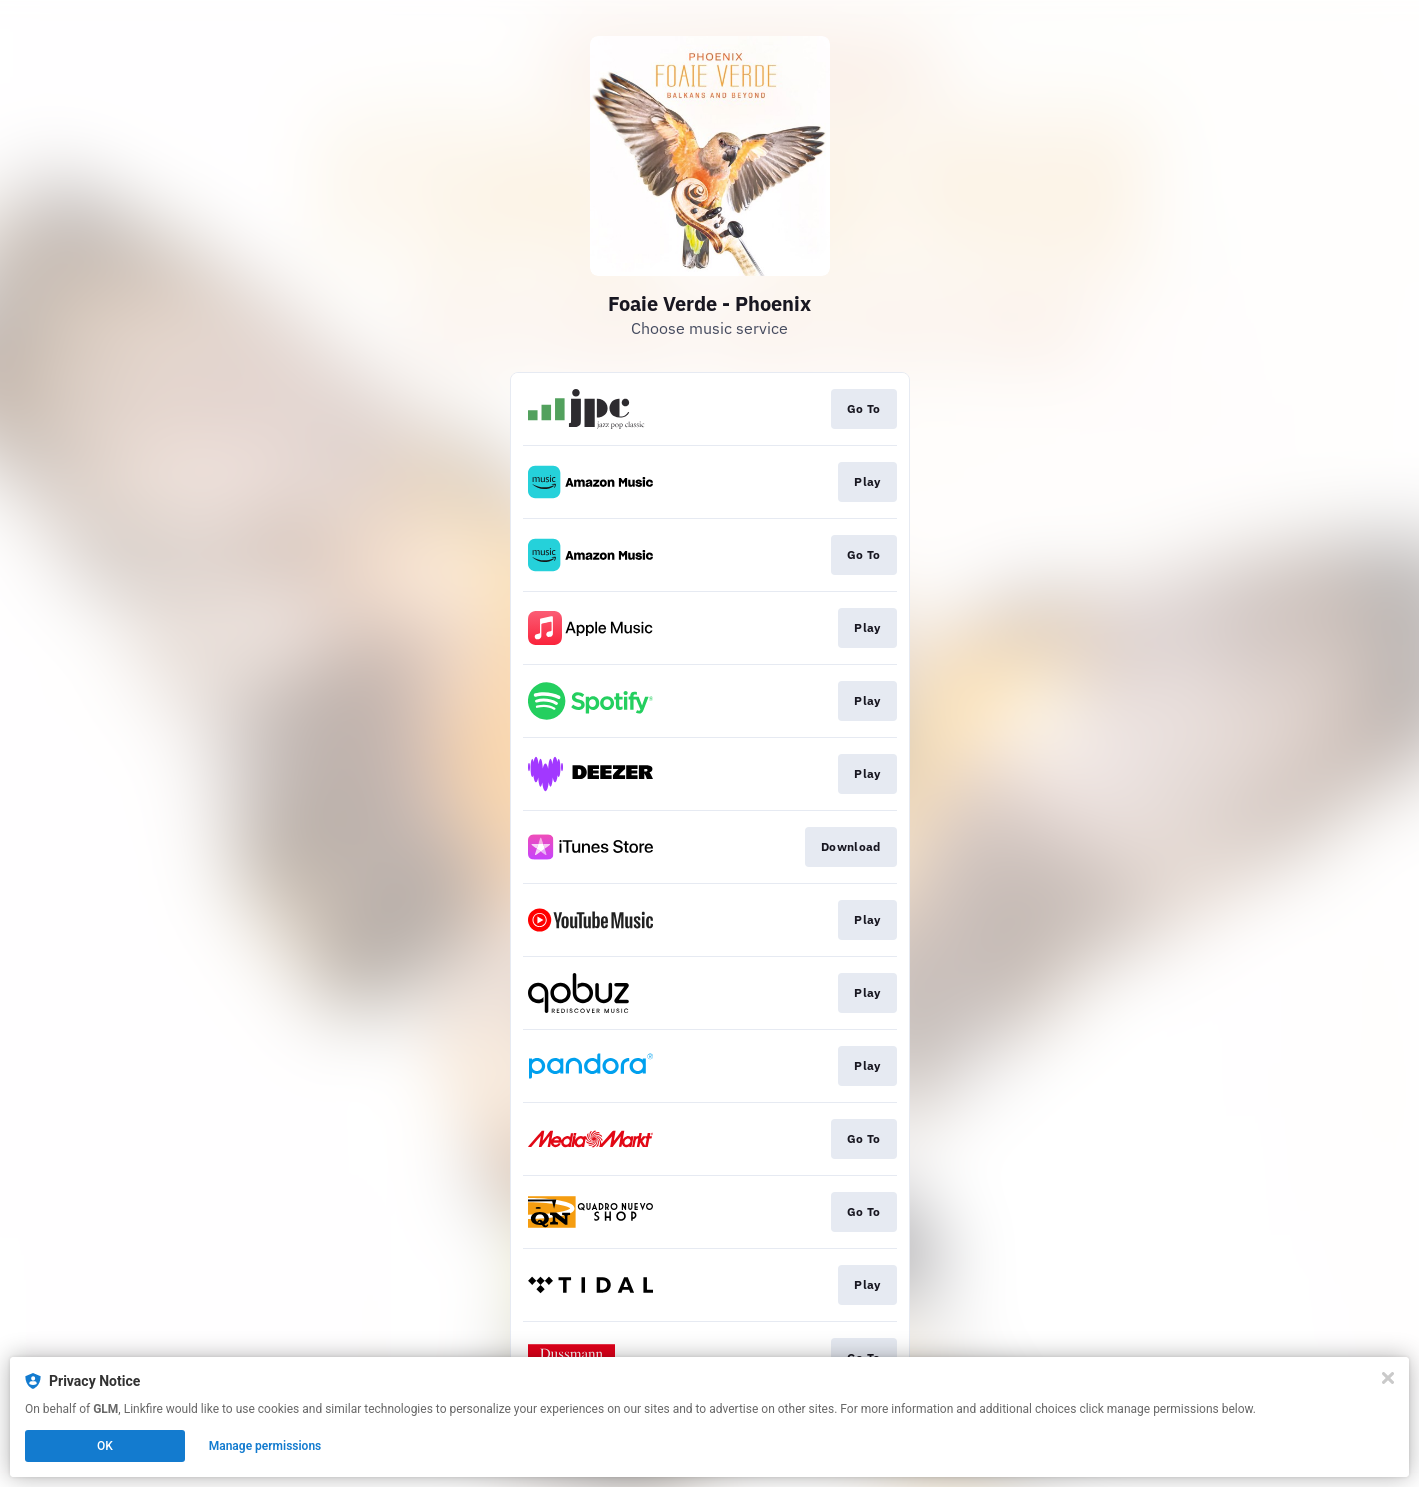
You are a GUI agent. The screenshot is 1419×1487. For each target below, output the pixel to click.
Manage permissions (265, 1446)
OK (105, 1446)
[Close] (1388, 1378)
